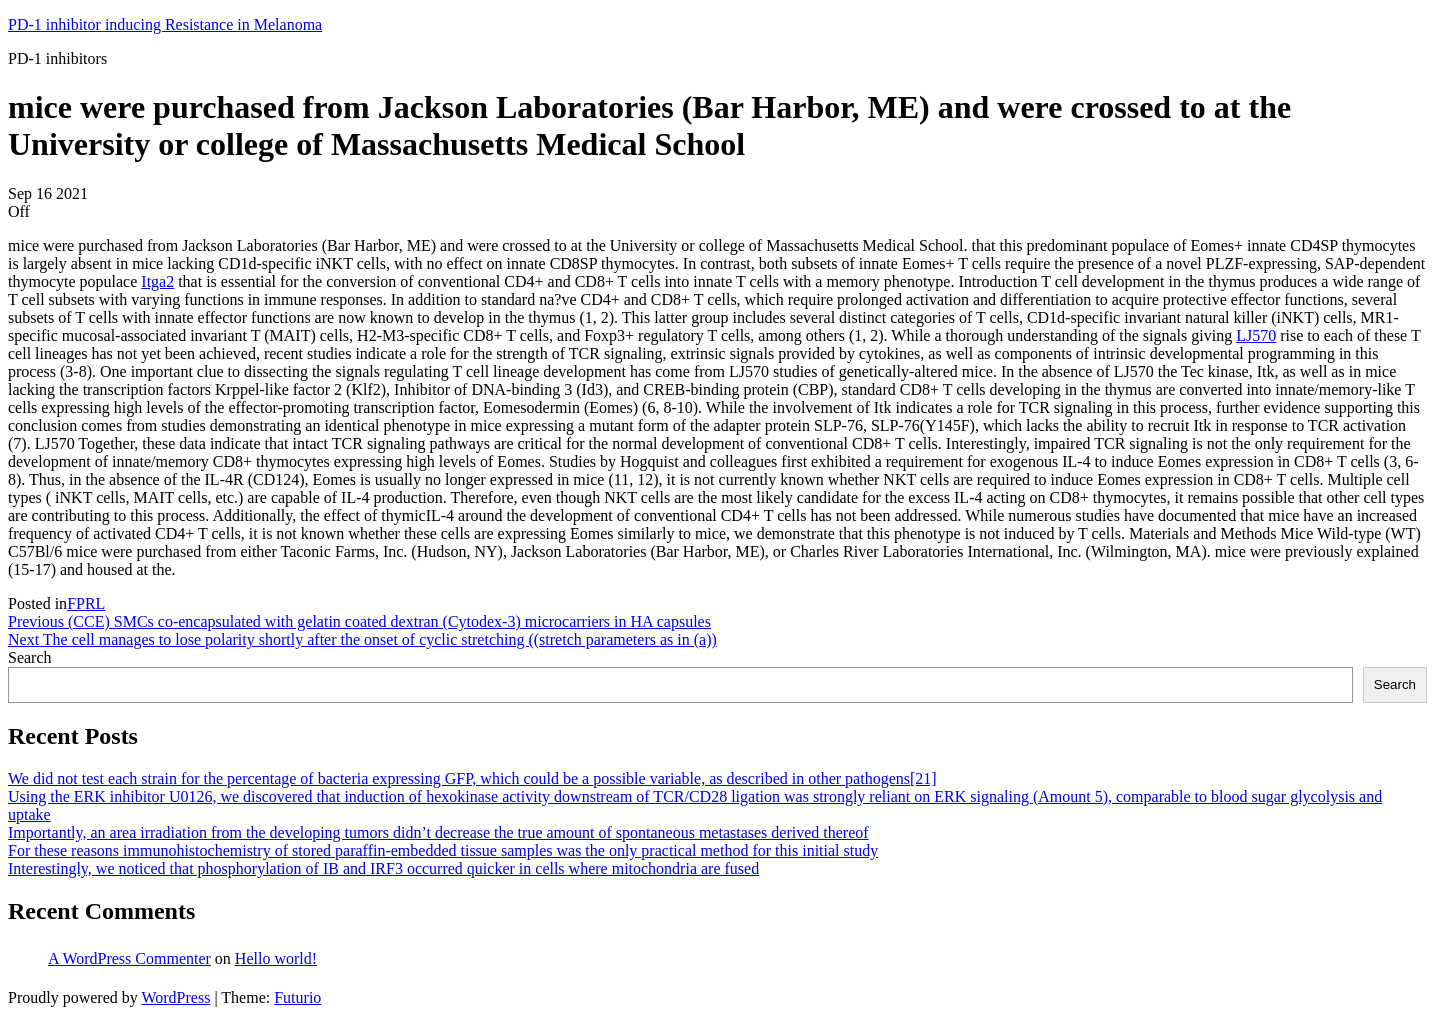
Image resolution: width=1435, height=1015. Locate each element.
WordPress (175, 997)
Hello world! (276, 958)
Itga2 (157, 281)
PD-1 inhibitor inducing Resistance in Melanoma (165, 24)
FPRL (86, 603)
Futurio (297, 997)
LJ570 (1256, 335)
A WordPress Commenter (129, 958)
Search (30, 657)
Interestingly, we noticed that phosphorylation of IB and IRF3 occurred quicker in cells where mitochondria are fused (383, 868)
